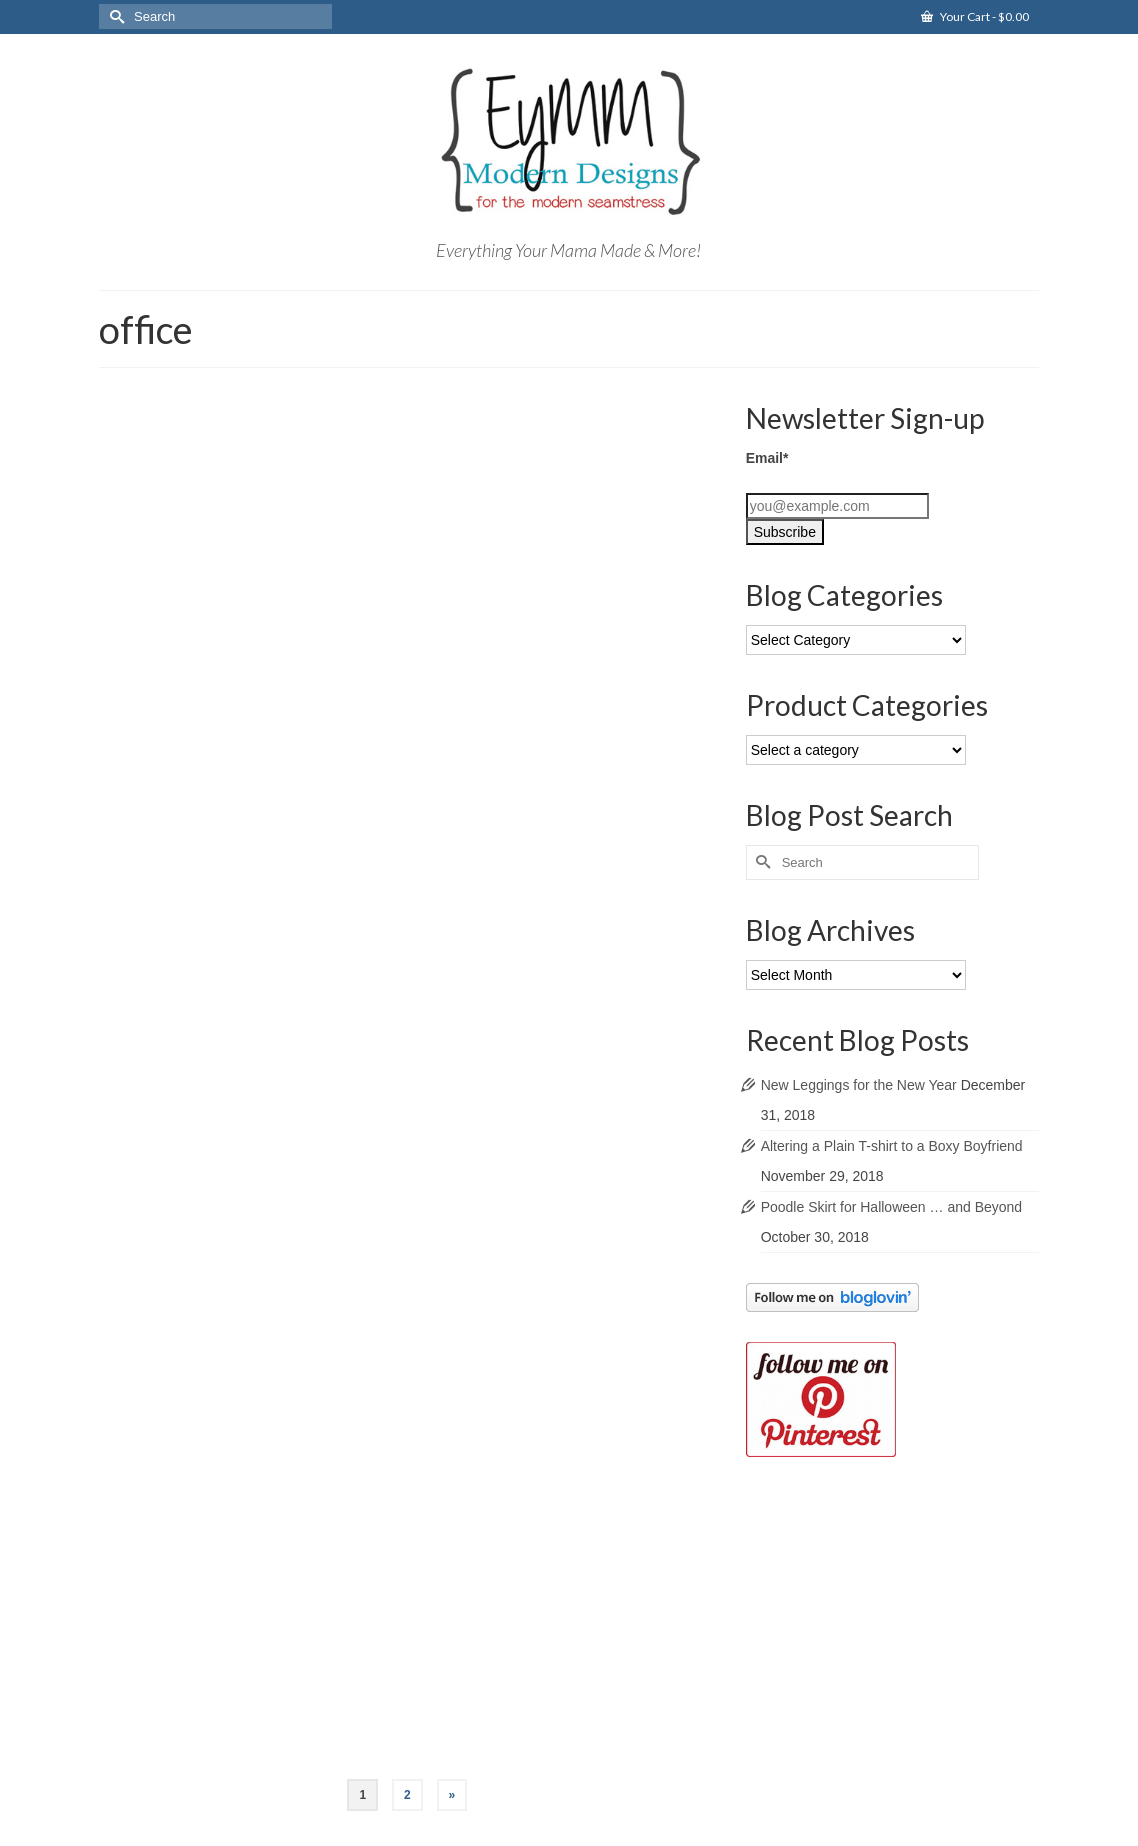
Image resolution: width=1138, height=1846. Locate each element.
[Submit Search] (114, 16)
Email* (767, 458)
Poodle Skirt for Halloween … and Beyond (891, 1207)
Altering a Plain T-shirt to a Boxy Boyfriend (892, 1146)
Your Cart (975, 16)
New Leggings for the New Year (859, 1085)
